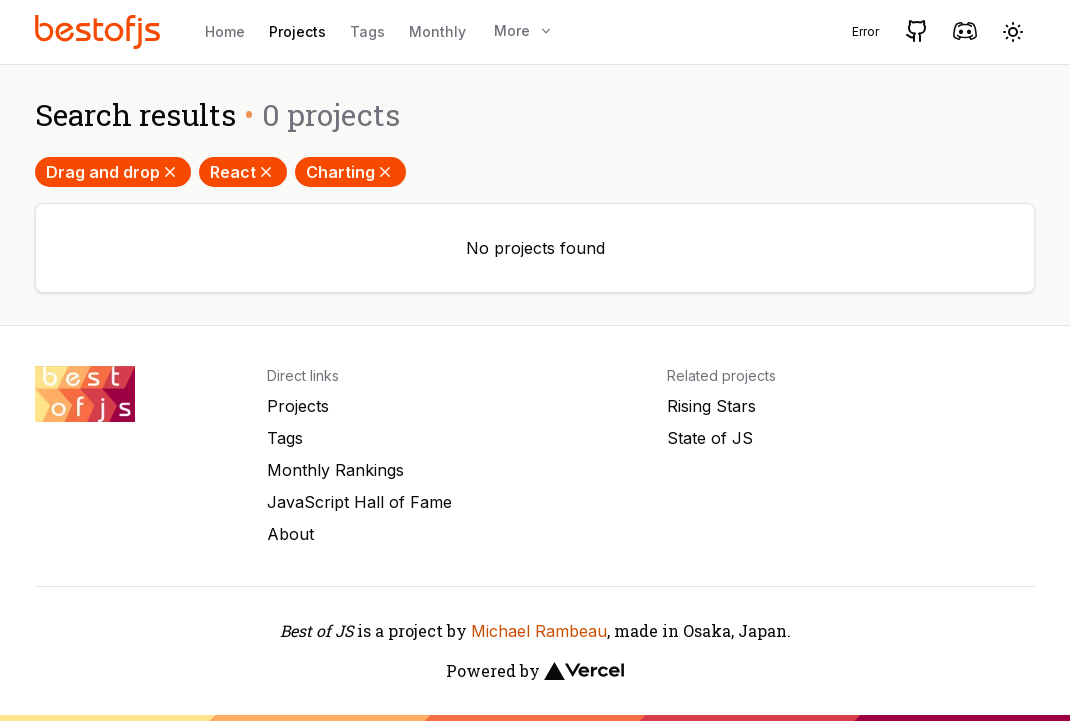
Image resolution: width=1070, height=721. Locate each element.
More (524, 30)
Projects (297, 31)
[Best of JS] (100, 31)
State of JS (710, 438)
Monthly (437, 31)
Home (225, 31)
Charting (350, 172)
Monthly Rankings (335, 470)
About (290, 534)
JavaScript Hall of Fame (359, 502)
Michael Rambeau (539, 631)
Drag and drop (113, 172)
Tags (367, 31)
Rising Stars (711, 406)
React (243, 172)
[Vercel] (584, 671)
